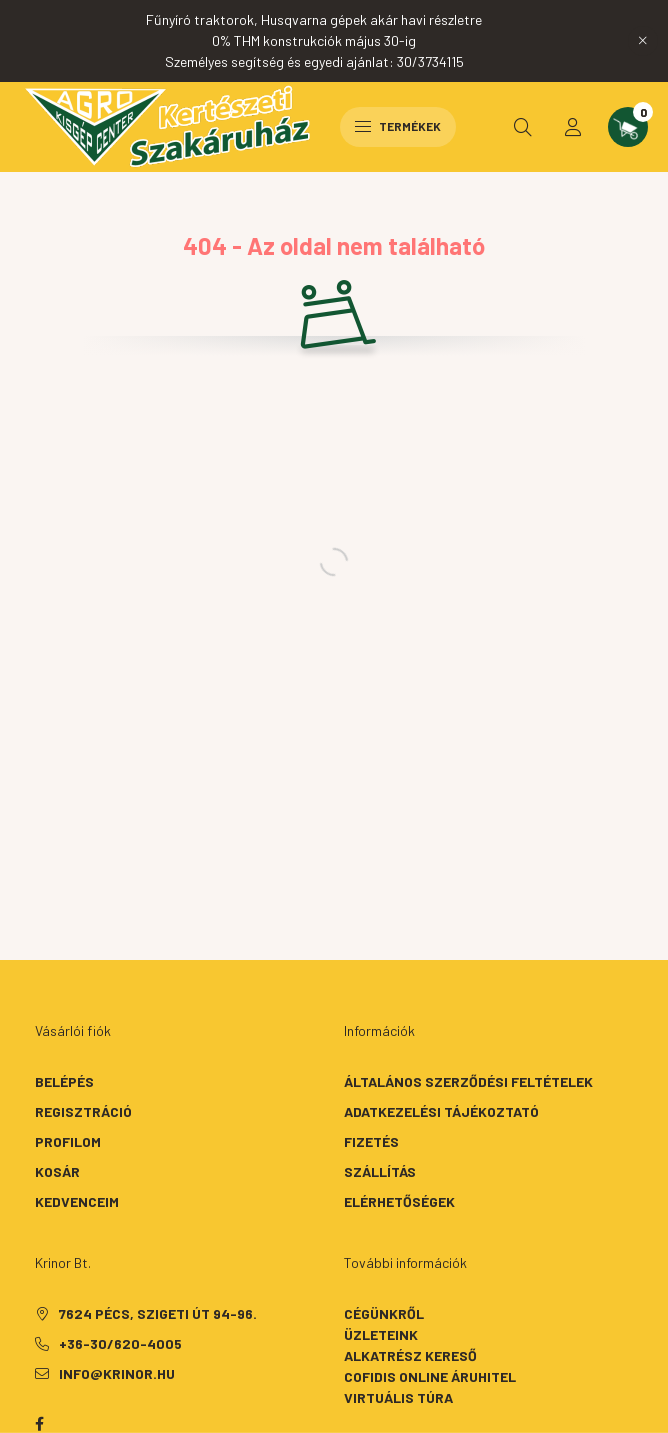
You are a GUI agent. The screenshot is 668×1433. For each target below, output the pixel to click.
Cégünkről (384, 1313)
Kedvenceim (77, 1201)
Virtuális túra (398, 1397)
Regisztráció (83, 1111)
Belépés (64, 1081)
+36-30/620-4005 (120, 1343)
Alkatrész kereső (410, 1355)
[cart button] (628, 127)
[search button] (523, 127)
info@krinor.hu (117, 1373)
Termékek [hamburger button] (398, 126)
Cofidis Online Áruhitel (430, 1376)
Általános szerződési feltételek (468, 1081)
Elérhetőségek (399, 1201)
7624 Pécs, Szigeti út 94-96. (158, 1313)
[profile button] (573, 127)
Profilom (68, 1141)
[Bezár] (643, 41)
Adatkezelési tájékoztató (441, 1111)
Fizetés (371, 1141)
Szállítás (380, 1171)
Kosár (57, 1171)
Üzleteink (381, 1334)
